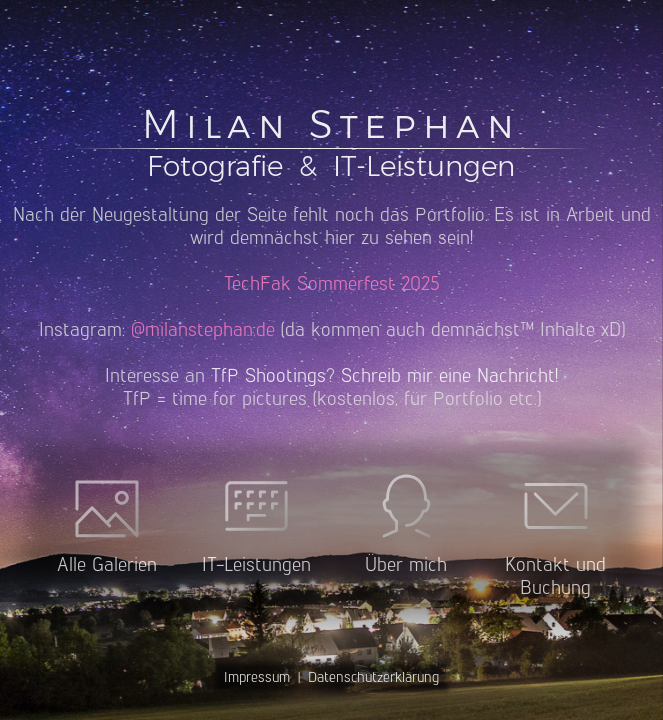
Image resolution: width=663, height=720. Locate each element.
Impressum (257, 677)
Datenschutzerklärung (373, 677)
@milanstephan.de (203, 329)
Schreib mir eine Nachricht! (449, 375)
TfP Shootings (268, 375)
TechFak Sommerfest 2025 (332, 283)
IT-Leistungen (424, 166)
